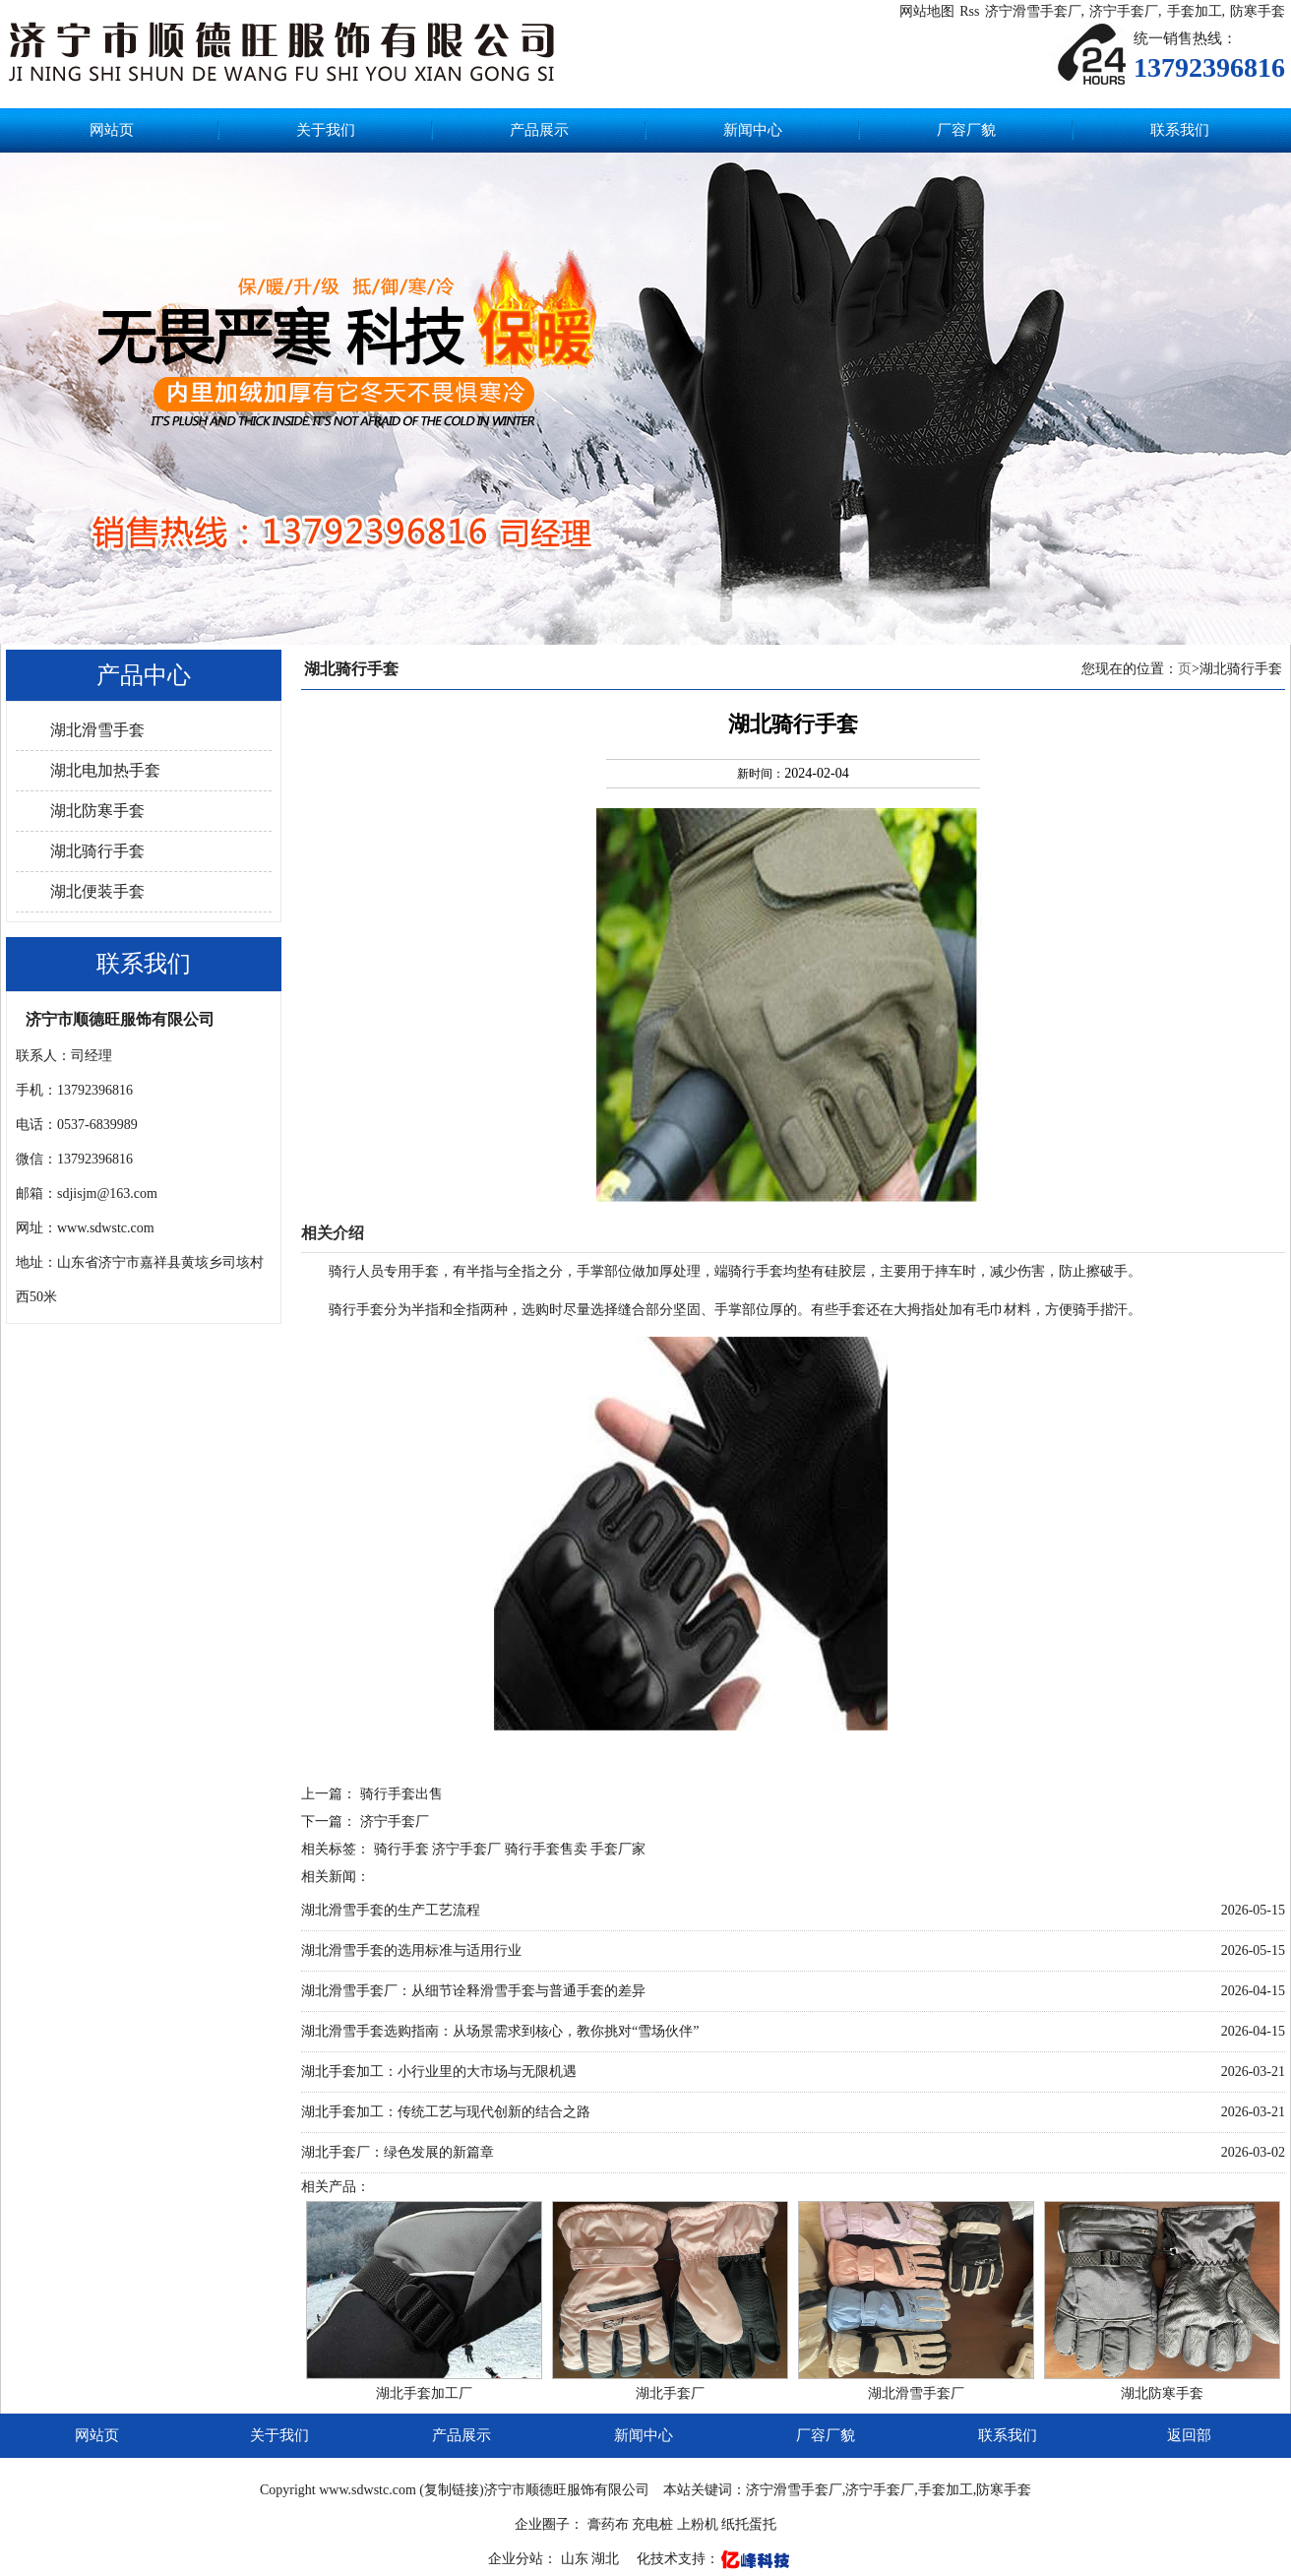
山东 (576, 2558)
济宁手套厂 (1123, 11)
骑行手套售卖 (546, 1849)
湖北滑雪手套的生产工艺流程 (390, 1910)
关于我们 (325, 130)
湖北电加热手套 (105, 770)
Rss (969, 11)
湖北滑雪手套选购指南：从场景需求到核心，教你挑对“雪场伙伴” (500, 2031)
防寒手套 (1257, 11)
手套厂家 (618, 1849)
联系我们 (1179, 130)
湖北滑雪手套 (97, 730)
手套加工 (1194, 11)
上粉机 (697, 2524)
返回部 (1189, 2435)
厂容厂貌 (966, 130)
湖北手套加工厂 (424, 2393)
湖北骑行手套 (97, 851)
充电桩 (652, 2524)
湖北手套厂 (670, 2393)
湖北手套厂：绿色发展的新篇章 (397, 2152)
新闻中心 (752, 130)
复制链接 (451, 2489)
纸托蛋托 (748, 2524)
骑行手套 (401, 1849)
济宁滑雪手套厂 (1033, 11)
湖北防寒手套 (97, 810)
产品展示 (539, 130)
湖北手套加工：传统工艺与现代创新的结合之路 (445, 2112)
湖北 (607, 2558)
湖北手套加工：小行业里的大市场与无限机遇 (439, 2071)
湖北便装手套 (97, 891)
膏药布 (608, 2524)
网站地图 (926, 11)
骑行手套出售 (401, 1794)
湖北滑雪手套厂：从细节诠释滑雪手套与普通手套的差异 (473, 1990)
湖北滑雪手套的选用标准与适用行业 (411, 1950)
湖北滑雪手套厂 (916, 2393)
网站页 (112, 130)
